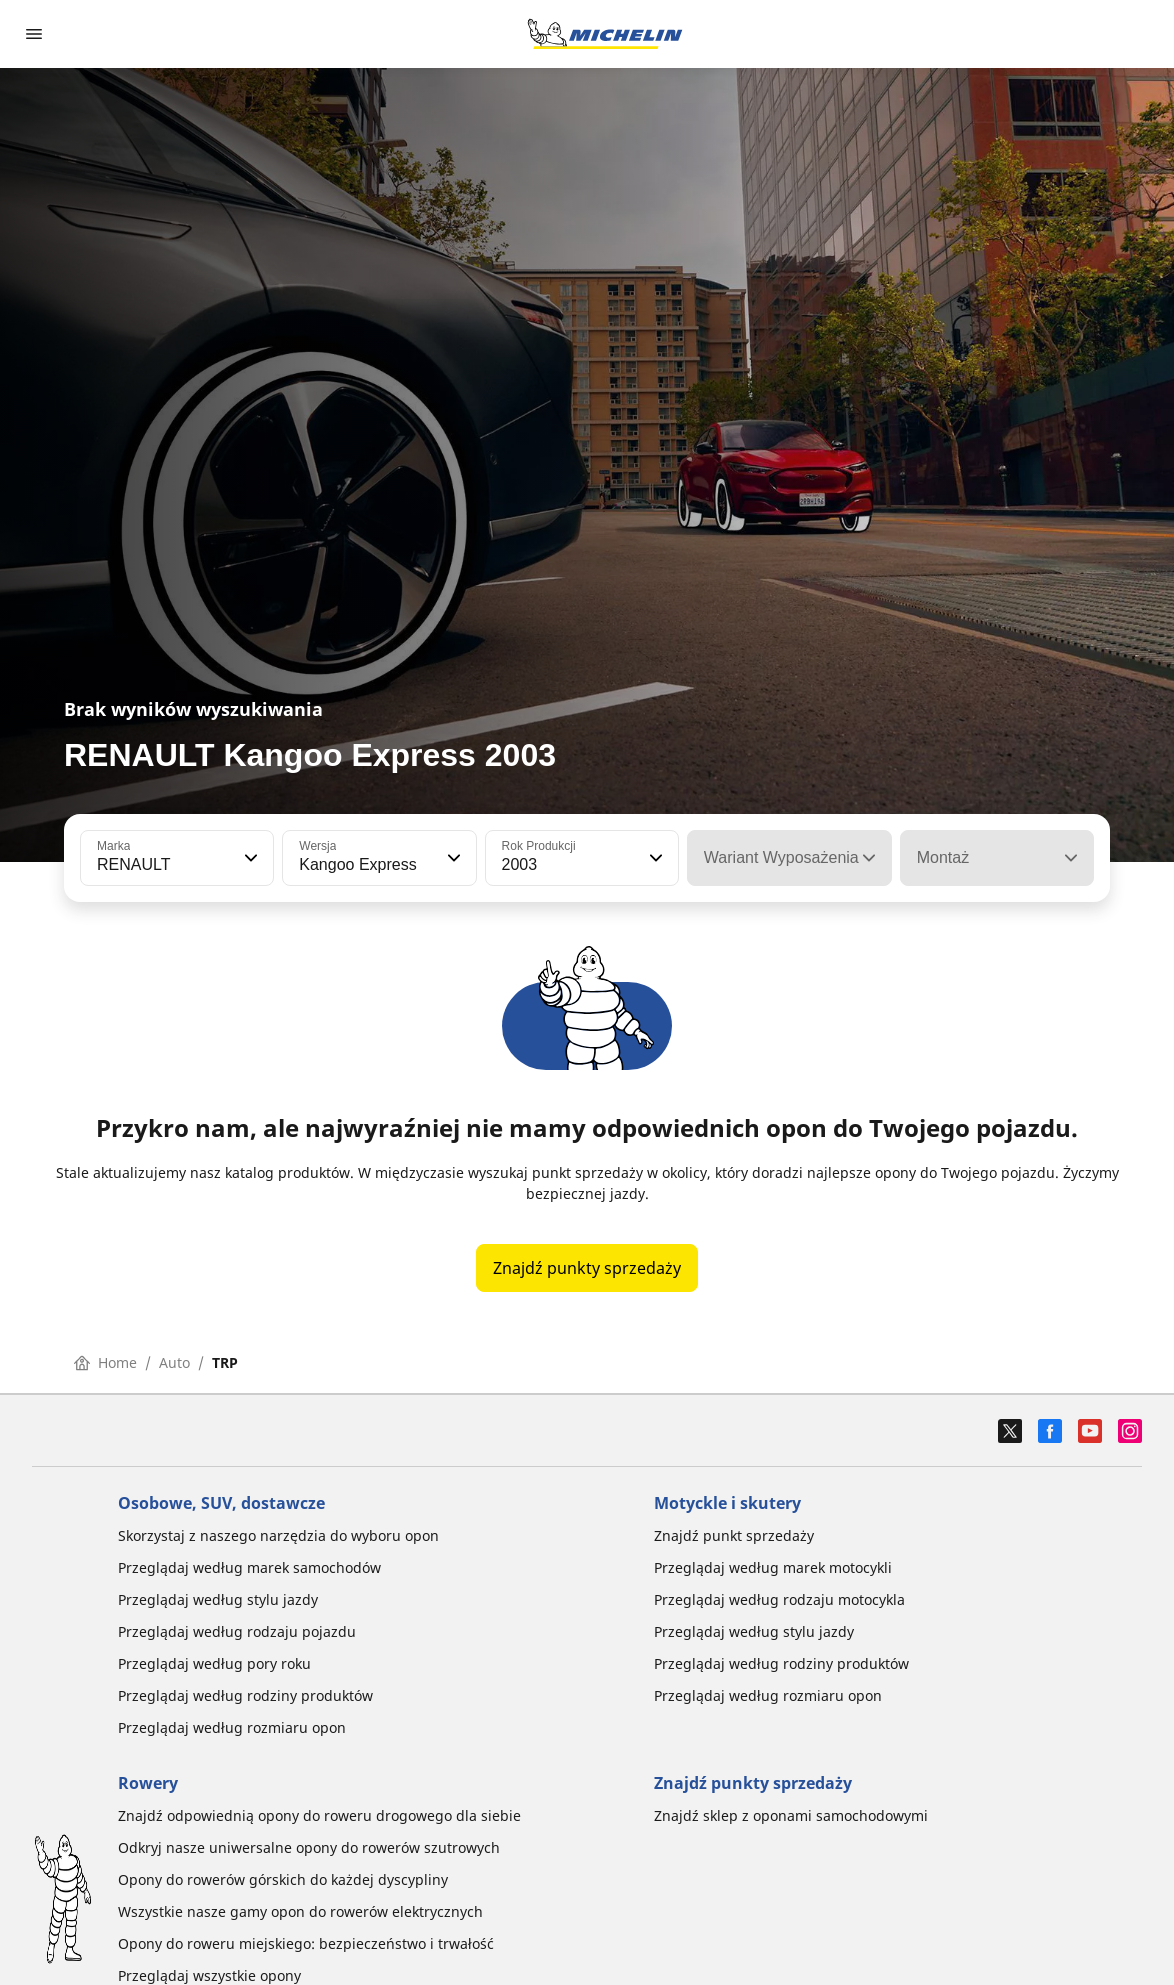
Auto (174, 1362)
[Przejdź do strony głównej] (605, 34)
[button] (249, 858)
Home (105, 1362)
